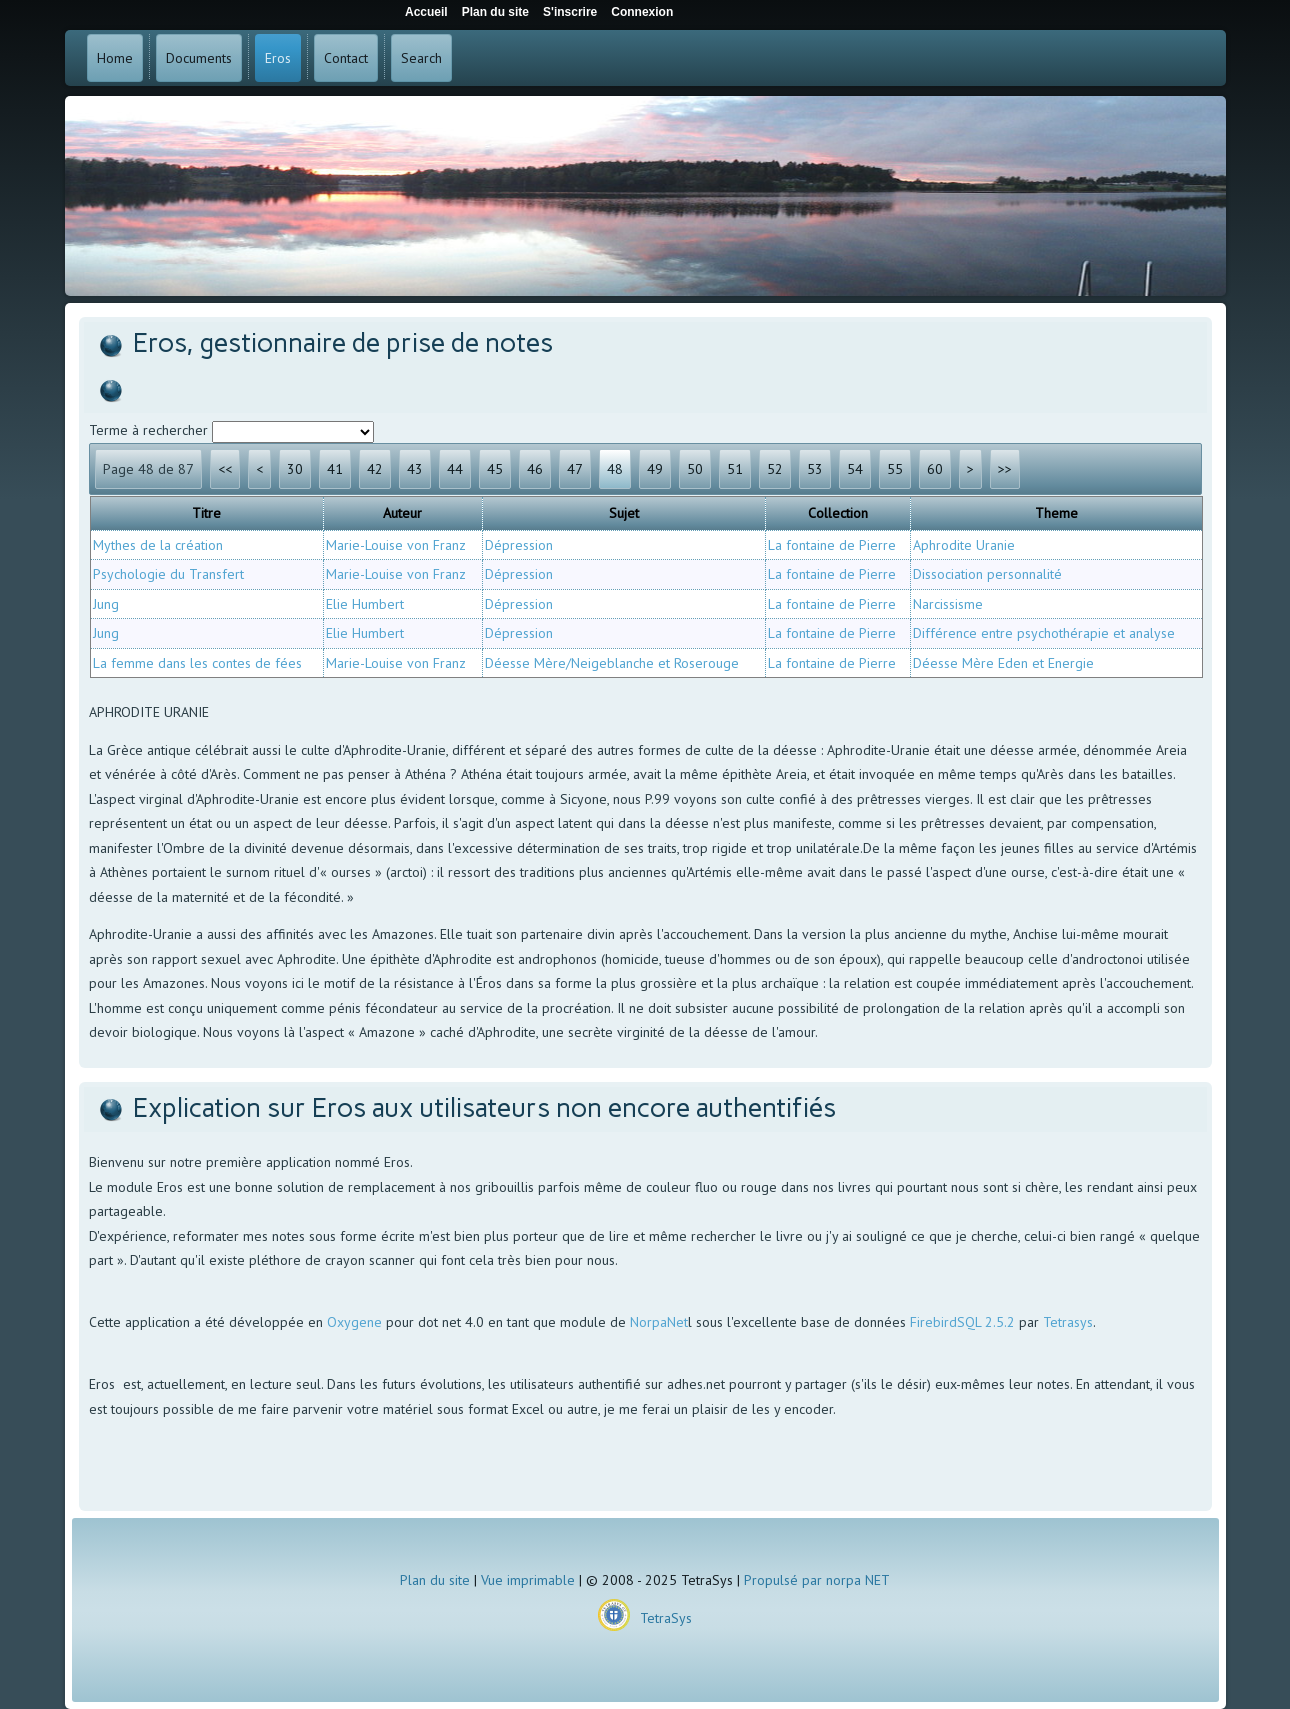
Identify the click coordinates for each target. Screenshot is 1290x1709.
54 (855, 469)
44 (455, 469)
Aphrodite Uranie (964, 545)
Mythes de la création (158, 545)
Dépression (519, 545)
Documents (199, 58)
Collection (838, 513)
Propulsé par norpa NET (817, 1580)
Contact (346, 58)
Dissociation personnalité (987, 574)
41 (335, 469)
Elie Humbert (365, 604)
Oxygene (354, 1322)
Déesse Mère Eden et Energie (1003, 663)
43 (415, 469)
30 (295, 469)
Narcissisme (948, 604)
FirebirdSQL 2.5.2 (962, 1322)
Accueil (426, 12)
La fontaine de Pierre (832, 545)
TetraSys (666, 1618)
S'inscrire (570, 12)
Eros (278, 58)
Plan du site (435, 1580)
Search (421, 58)
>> (1005, 469)
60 (935, 469)
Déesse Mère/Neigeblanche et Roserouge (612, 663)
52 (775, 469)
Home (115, 58)
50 (695, 469)
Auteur (402, 513)
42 (375, 469)
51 (735, 469)
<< (225, 469)
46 (535, 469)
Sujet (624, 513)
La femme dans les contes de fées (197, 663)
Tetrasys (1068, 1322)
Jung (106, 604)
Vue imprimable (528, 1580)
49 (655, 469)
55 (895, 469)
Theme (1056, 513)
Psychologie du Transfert (168, 574)
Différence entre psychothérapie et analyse (1044, 633)
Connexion (642, 12)
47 (575, 469)
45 (495, 469)
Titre (206, 513)
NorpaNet (659, 1322)
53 (815, 469)
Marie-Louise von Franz (396, 545)
